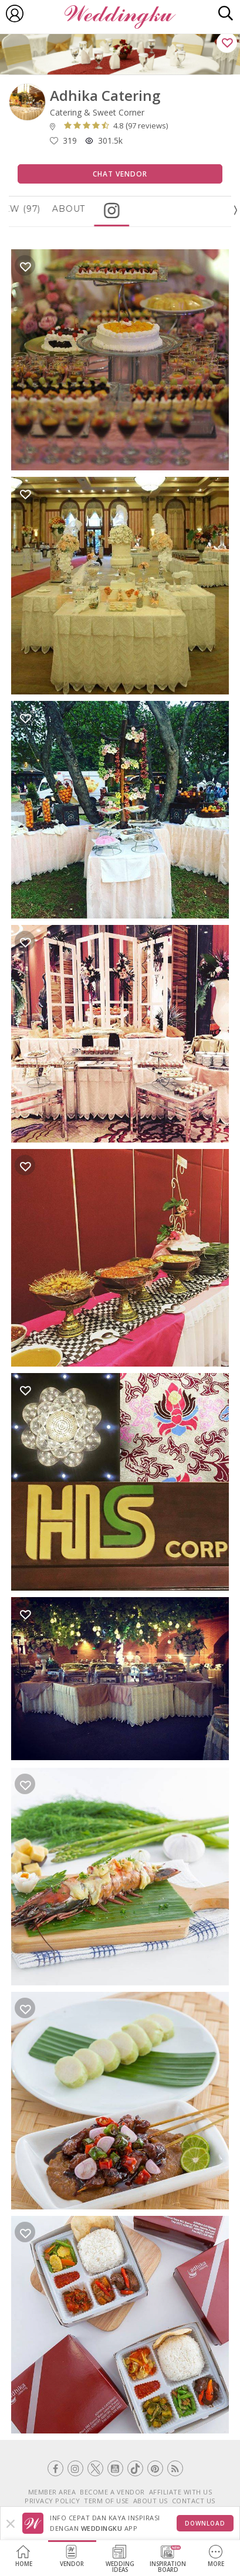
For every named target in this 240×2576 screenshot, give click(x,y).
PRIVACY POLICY (52, 2500)
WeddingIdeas (120, 2559)
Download (205, 2523)
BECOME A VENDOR (112, 2491)
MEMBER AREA (52, 2491)
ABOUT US (150, 2500)
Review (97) (43, 209)
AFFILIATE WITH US (180, 2491)
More (216, 2556)
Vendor (72, 2556)
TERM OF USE (106, 2500)
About (101, 209)
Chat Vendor (120, 174)
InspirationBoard (168, 2559)
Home (23, 2556)
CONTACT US (193, 2500)
